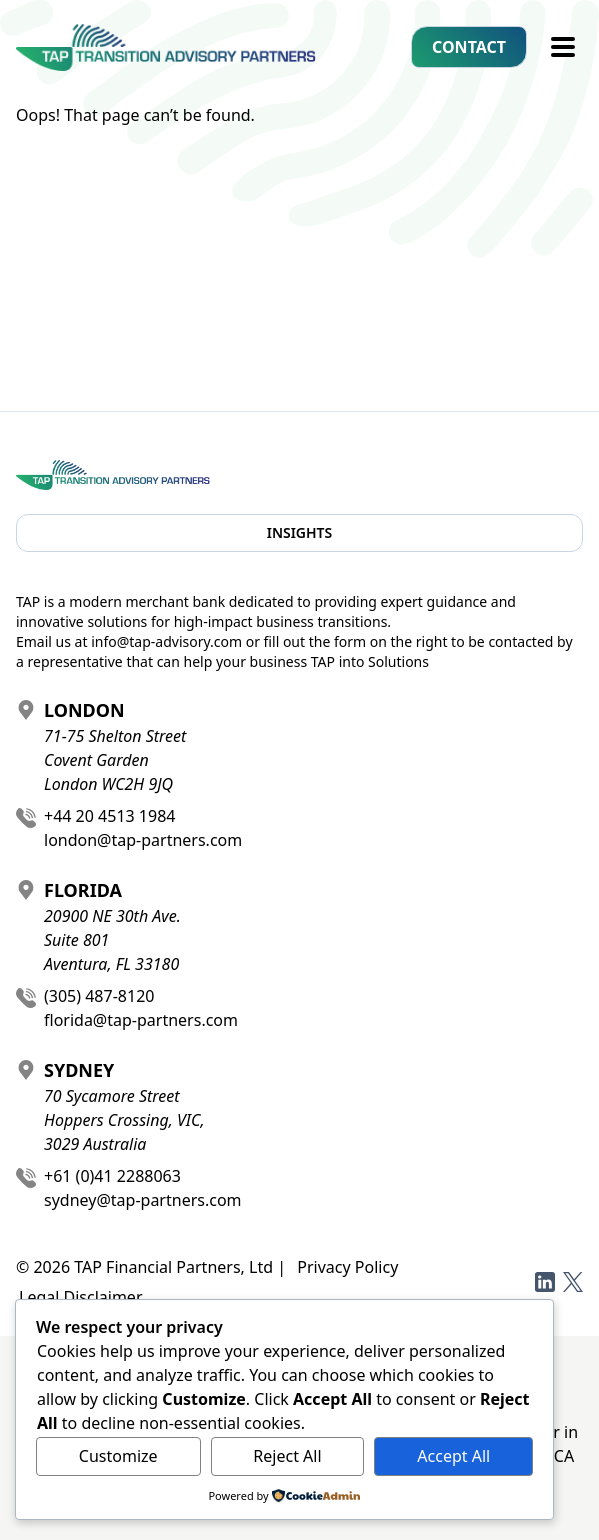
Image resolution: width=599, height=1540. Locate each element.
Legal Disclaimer (81, 1297)
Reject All (287, 1456)
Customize (118, 1456)
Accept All (453, 1456)
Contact (469, 47)
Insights (300, 532)
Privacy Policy (347, 1267)
